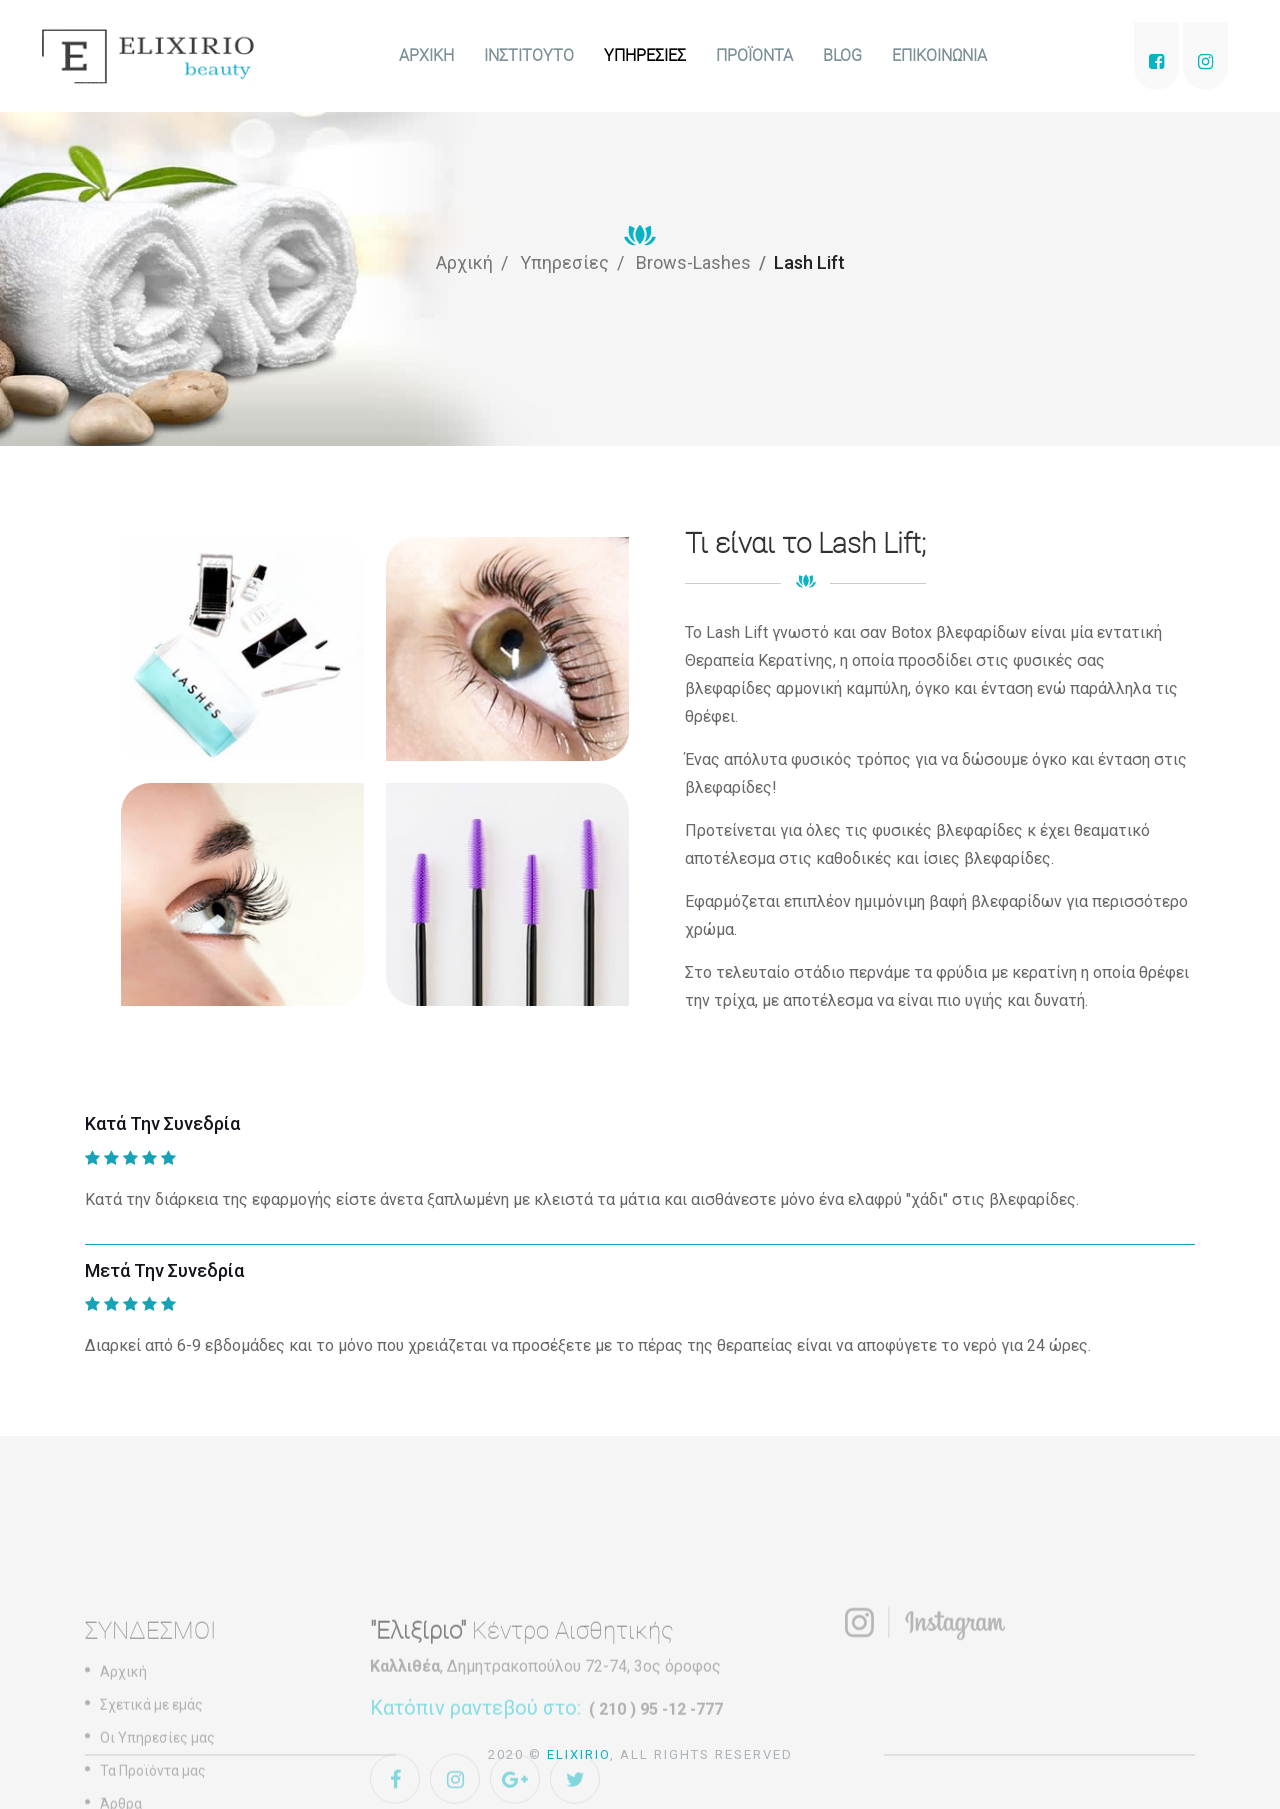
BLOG (842, 55)
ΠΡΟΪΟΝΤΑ (754, 55)
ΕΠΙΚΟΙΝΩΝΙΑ (939, 55)
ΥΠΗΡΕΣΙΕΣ (645, 55)
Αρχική (464, 262)
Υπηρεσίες (564, 262)
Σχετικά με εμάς (151, 1788)
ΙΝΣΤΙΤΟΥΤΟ (529, 55)
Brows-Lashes (693, 262)
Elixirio (578, 1754)
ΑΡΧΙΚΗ (426, 55)
